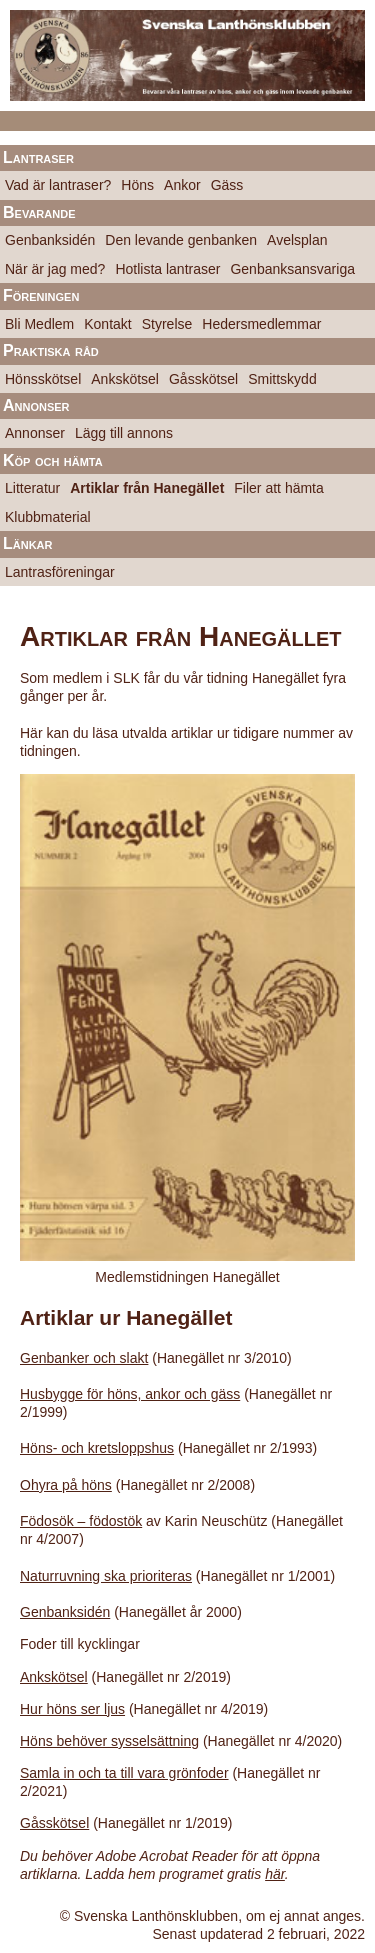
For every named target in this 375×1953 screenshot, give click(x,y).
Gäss (227, 185)
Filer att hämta (278, 488)
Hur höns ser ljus (72, 1709)
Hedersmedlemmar (261, 324)
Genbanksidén (50, 240)
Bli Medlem (39, 324)
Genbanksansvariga (292, 269)
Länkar (28, 543)
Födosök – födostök (81, 1521)
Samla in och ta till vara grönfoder (124, 1773)
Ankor (182, 185)
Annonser (36, 405)
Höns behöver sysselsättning (109, 1741)
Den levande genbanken (181, 240)
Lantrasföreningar (60, 572)
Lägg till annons (124, 433)
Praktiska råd (51, 350)
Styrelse (167, 324)
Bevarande (39, 212)
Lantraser (38, 157)
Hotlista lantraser (167, 269)
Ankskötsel (125, 379)
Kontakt (107, 324)
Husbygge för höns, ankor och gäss (130, 1394)
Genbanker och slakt (84, 1358)
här (275, 1874)
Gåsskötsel (203, 379)
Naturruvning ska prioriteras (106, 1576)
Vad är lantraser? (58, 185)
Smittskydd (282, 379)
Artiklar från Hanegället (147, 488)
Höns (137, 185)
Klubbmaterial (48, 517)
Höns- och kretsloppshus (97, 1448)
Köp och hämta (53, 460)
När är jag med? (55, 269)
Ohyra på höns (66, 1485)
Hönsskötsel (43, 379)
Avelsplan (297, 240)
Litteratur (32, 488)
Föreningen (41, 295)
